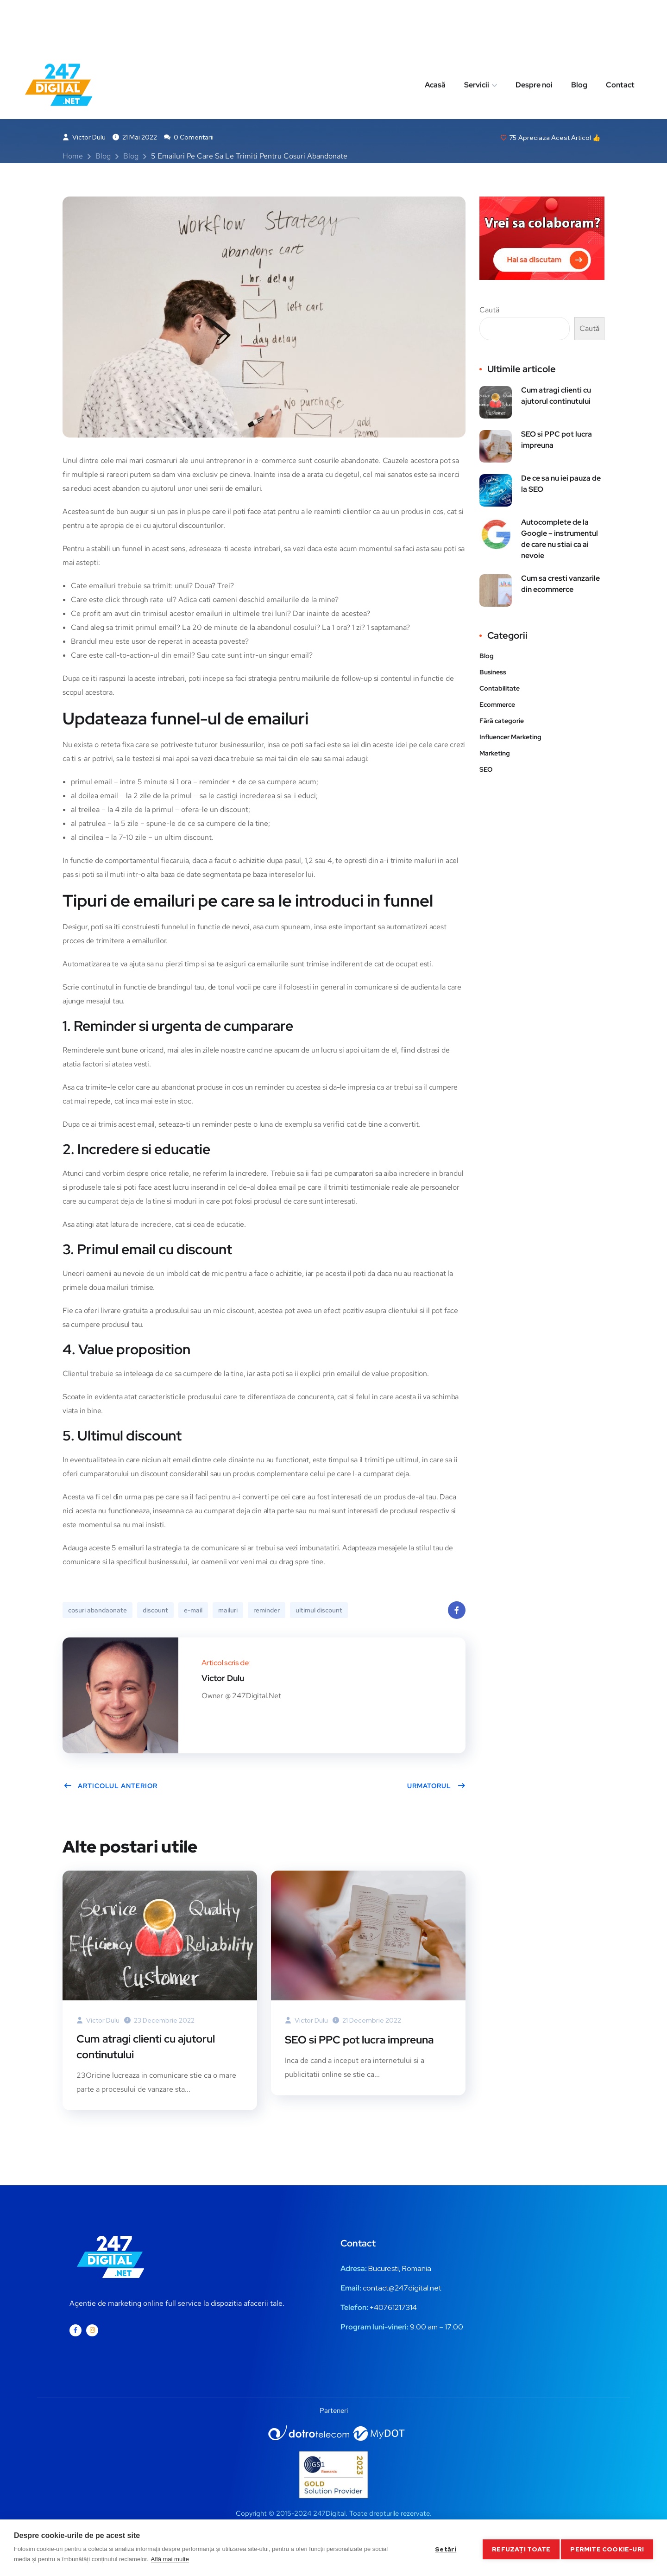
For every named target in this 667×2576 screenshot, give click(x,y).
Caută (489, 312)
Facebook (457, 1614)
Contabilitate (499, 690)
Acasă (435, 34)
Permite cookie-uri (607, 2548)
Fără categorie (501, 722)
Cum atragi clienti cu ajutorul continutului (150, 2049)
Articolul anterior (110, 1787)
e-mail (193, 1612)
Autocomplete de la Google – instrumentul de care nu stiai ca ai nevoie (559, 540)
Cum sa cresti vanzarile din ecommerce (560, 585)
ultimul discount (319, 1612)
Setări (442, 2548)
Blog (579, 34)
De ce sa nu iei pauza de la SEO (561, 485)
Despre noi (534, 34)
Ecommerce (497, 706)
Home (73, 158)
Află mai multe (170, 2559)
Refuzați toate (518, 2548)
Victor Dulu (84, 138)
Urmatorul (436, 1787)
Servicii (476, 34)
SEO (485, 771)
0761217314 (397, 2311)
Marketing (162, 76)
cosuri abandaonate (97, 1612)
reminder (266, 1612)
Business (114, 76)
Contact (620, 34)
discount (155, 1612)
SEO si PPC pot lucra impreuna (363, 2041)
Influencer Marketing (510, 739)
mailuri (228, 1612)
